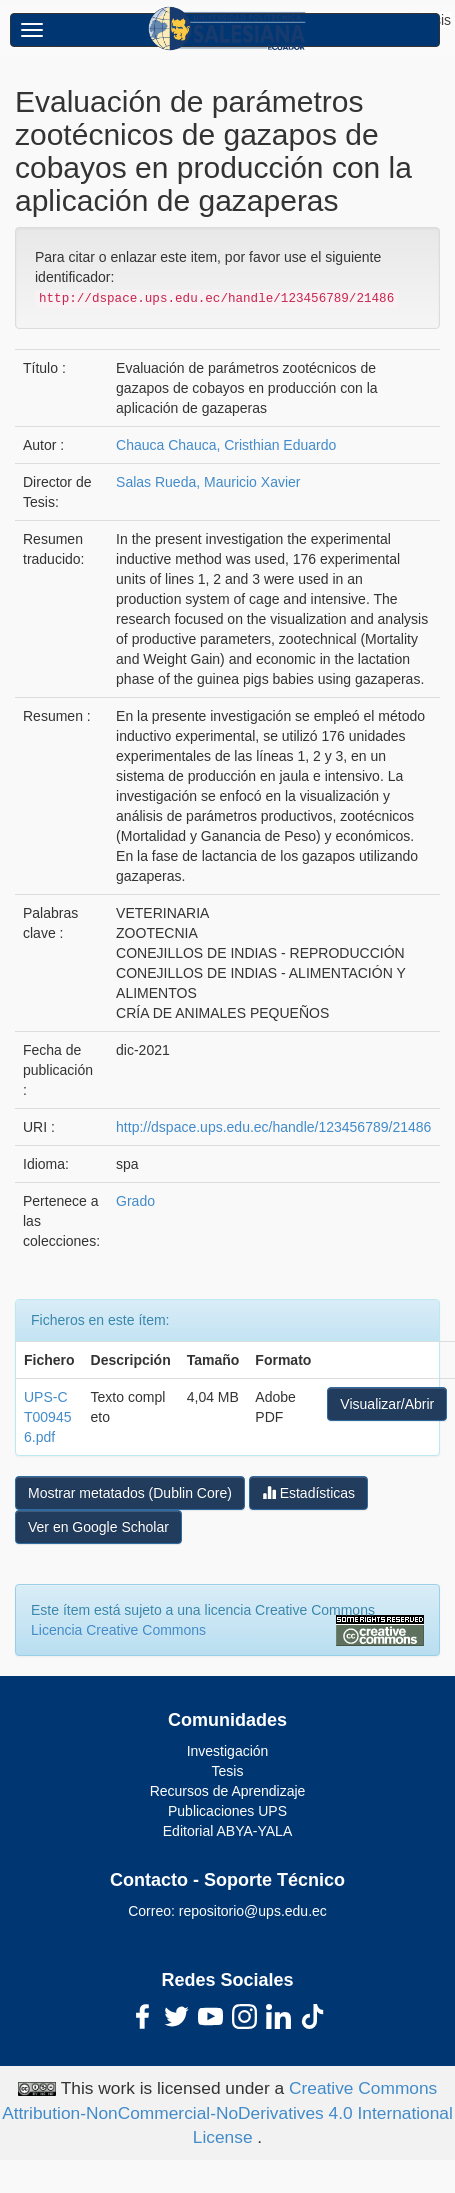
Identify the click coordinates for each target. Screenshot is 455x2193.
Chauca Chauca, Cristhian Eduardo (226, 445)
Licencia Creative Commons (118, 1630)
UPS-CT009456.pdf (47, 1417)
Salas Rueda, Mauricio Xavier (208, 482)
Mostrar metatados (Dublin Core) (130, 1493)
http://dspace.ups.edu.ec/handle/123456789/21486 (273, 1127)
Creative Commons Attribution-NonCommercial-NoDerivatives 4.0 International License (227, 2113)
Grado (135, 1201)
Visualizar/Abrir (387, 1404)
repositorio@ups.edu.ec (253, 1911)
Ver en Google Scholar (98, 1527)
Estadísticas (308, 1492)
